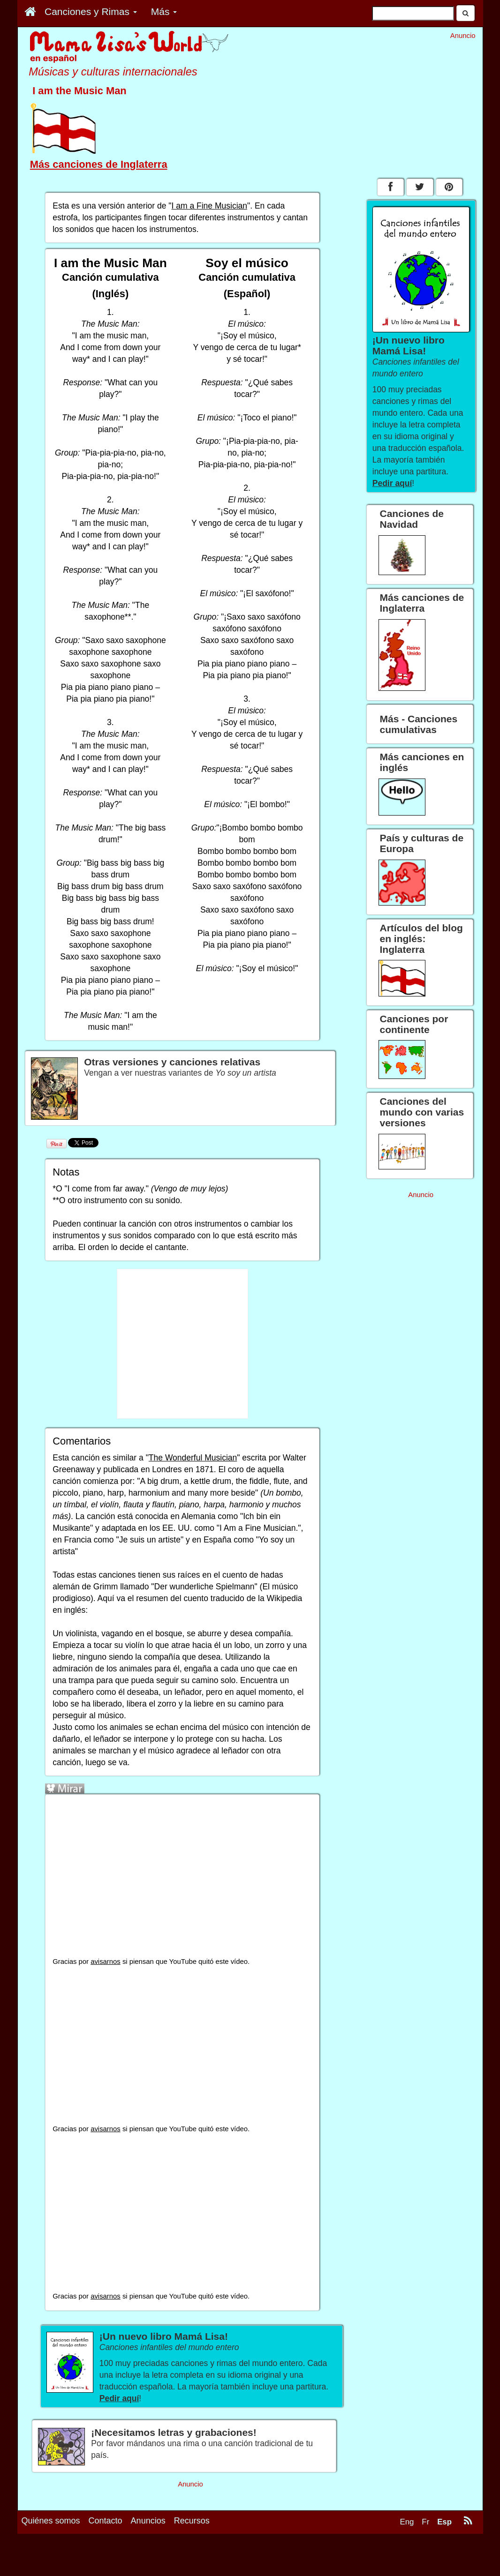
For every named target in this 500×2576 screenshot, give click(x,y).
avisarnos (106, 1961)
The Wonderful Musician (193, 1457)
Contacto (105, 2520)
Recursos (192, 2520)
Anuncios (148, 2520)
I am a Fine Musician (209, 205)
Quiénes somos (51, 2520)
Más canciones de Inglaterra (98, 164)
